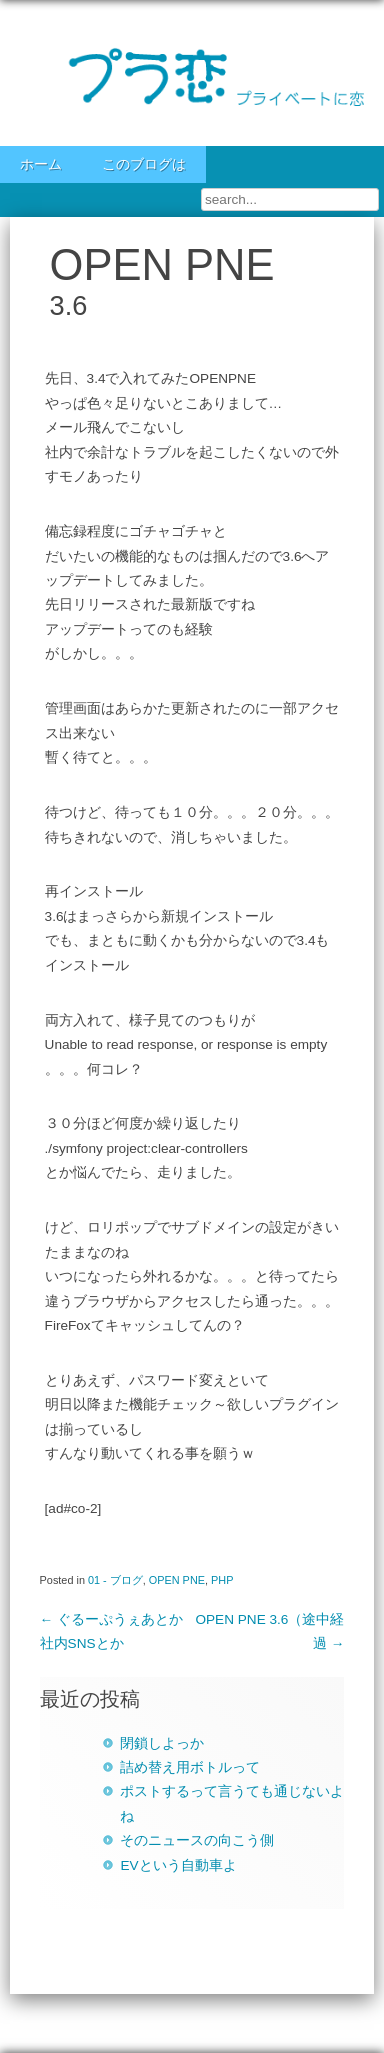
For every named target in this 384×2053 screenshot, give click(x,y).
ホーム (41, 164)
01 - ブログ (115, 1580)
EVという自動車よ (178, 1865)
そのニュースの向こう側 (197, 1840)
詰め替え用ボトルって (190, 1767)
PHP (222, 1580)
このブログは (144, 164)
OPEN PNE (177, 1580)
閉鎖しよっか (162, 1743)
